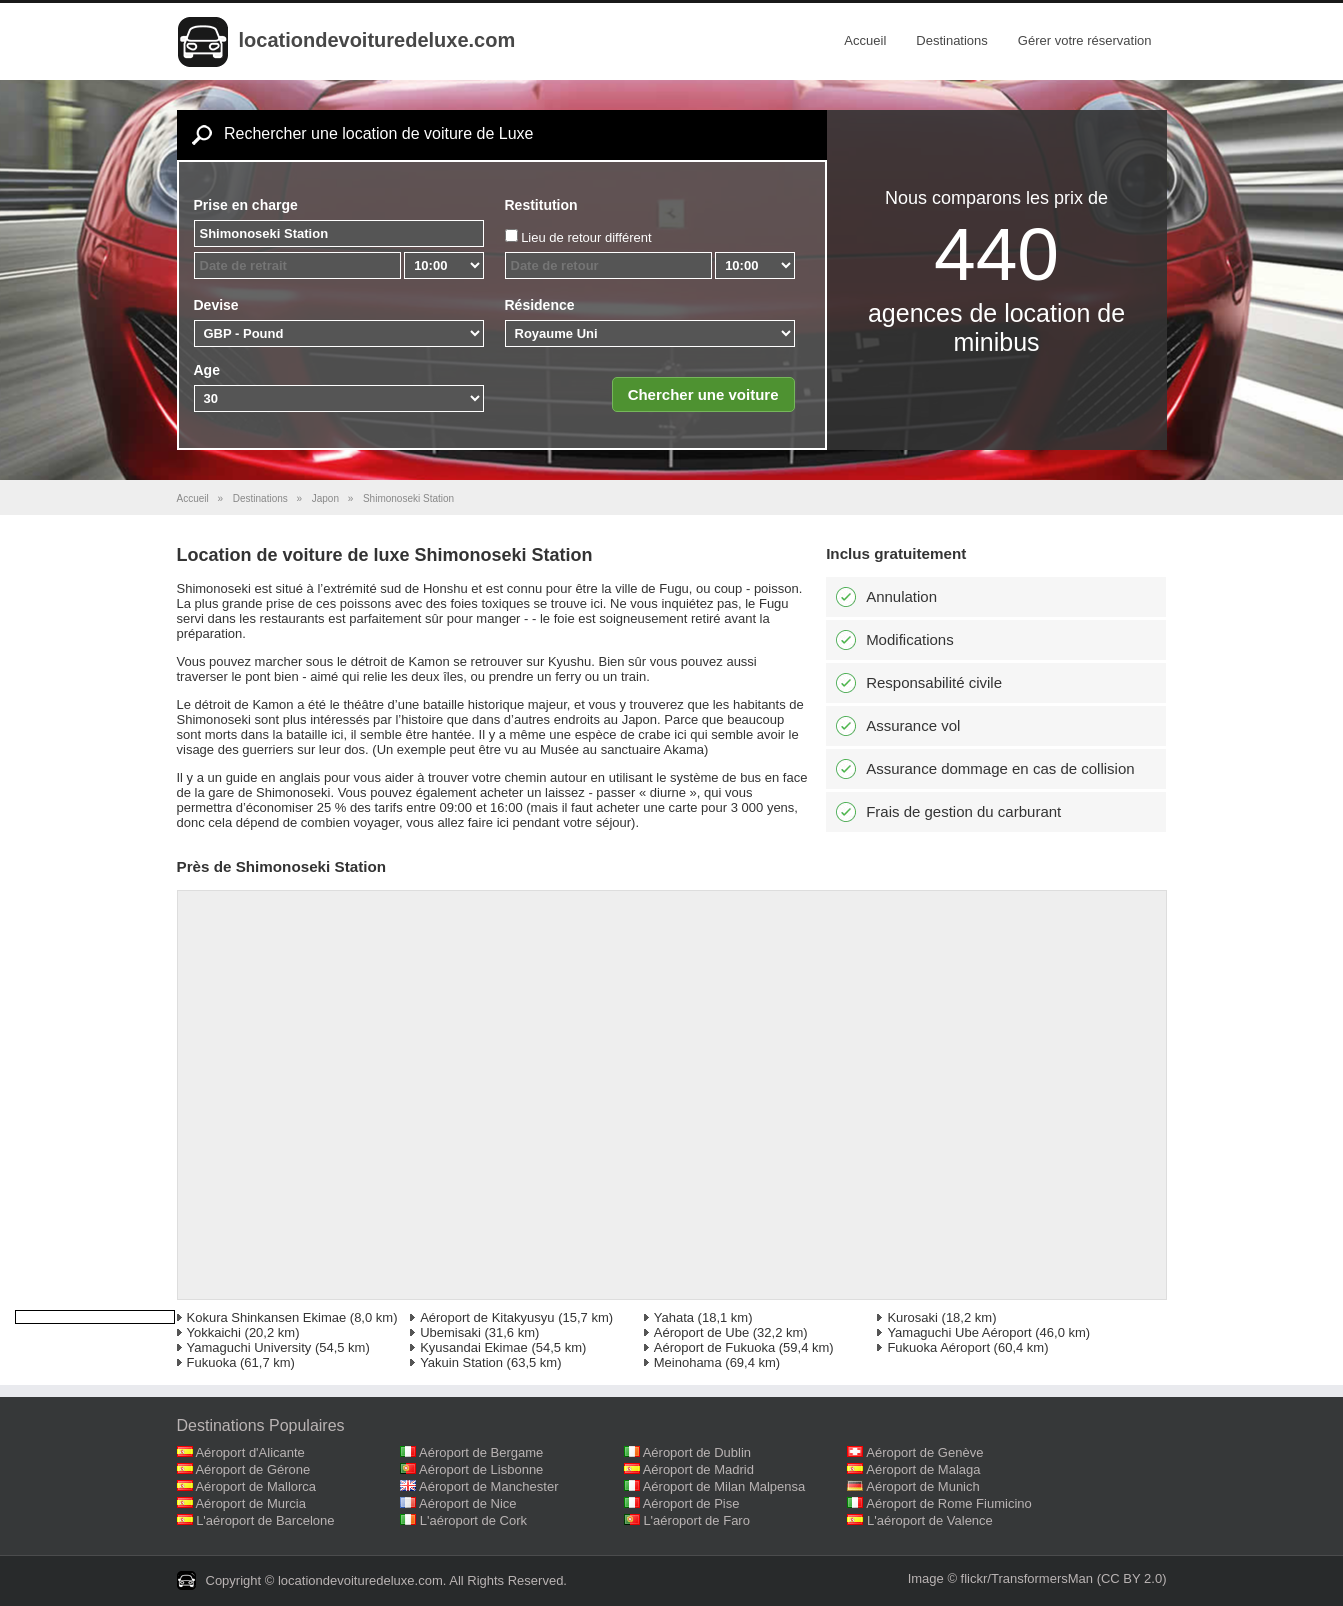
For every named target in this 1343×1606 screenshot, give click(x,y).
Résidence (540, 305)
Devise (216, 305)
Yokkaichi (214, 1332)
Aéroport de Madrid (698, 1469)
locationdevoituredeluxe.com (377, 40)
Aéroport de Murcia (250, 1503)
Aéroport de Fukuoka (714, 1347)
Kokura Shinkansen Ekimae (267, 1317)
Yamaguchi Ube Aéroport (959, 1332)
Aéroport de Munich (922, 1486)
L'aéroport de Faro (696, 1520)
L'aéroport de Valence (930, 1520)
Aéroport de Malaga (923, 1469)
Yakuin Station (461, 1362)
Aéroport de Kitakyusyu (487, 1317)
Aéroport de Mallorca (255, 1486)
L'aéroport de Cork (473, 1520)
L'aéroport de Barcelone (265, 1520)
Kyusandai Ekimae (474, 1347)
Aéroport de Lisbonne (481, 1469)
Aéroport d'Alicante (249, 1452)
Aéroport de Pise (691, 1503)
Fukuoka (212, 1362)
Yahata (674, 1317)
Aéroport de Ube (701, 1332)
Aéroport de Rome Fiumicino (948, 1503)
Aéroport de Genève (924, 1452)
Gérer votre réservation (1085, 40)
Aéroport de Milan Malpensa (724, 1486)
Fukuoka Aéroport (938, 1347)
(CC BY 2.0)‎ (1132, 1578)
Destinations (952, 40)
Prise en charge (246, 205)
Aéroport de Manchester (488, 1486)
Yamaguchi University (249, 1347)
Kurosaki (912, 1317)
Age (207, 370)
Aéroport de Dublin (697, 1452)
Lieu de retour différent (586, 237)
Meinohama (688, 1362)
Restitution (541, 205)
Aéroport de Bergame (481, 1452)
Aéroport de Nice (468, 1503)
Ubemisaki (450, 1332)
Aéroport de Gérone (252, 1469)
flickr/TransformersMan (1027, 1578)
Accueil (865, 40)
